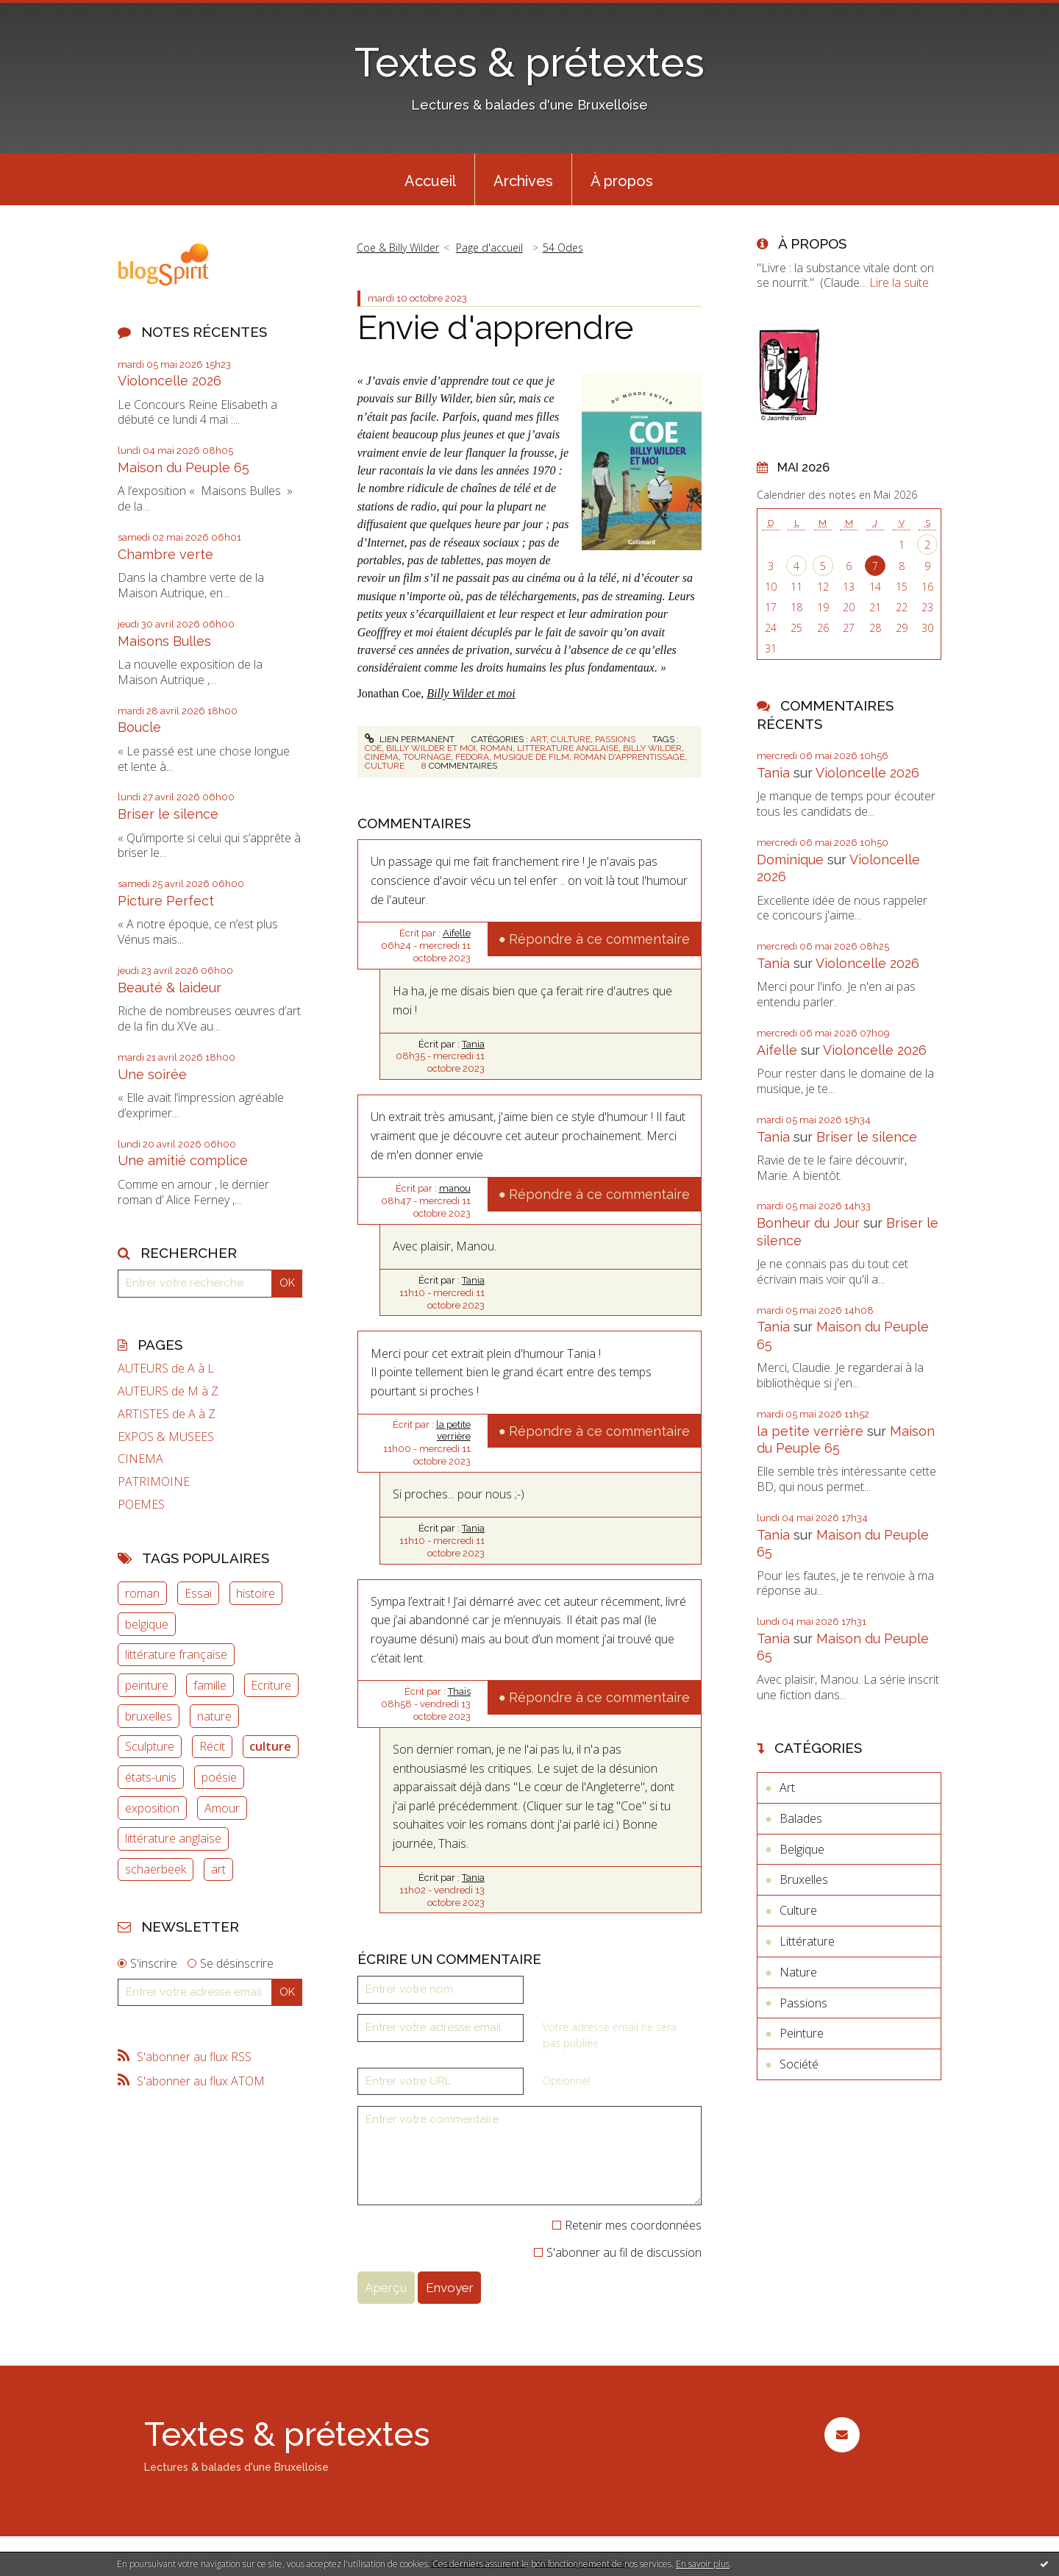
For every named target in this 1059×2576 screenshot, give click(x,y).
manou (455, 1188)
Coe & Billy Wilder (398, 248)
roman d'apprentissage (629, 757)
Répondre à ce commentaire (599, 939)
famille (210, 1685)
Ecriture (271, 1685)
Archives (523, 181)
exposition (152, 1808)
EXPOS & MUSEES (166, 1437)
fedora (472, 757)
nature (214, 1716)
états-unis (150, 1777)
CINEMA (140, 1459)
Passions (615, 739)
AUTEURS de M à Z (168, 1391)
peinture (146, 1685)
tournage (427, 757)
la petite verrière (453, 1430)
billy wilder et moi (431, 748)
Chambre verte (165, 554)
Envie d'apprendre (495, 327)
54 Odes (563, 248)
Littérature (807, 1941)
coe (373, 748)
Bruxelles (804, 1879)
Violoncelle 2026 (169, 380)
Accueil (430, 181)
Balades (801, 1818)
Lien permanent (409, 739)
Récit (212, 1746)
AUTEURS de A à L (166, 1368)
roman (142, 1593)
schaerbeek (155, 1869)
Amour (222, 1808)
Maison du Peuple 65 (183, 467)
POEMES (141, 1504)
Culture (571, 739)
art (218, 1869)
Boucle (139, 727)
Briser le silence (168, 814)
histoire (255, 1593)
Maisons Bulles (164, 641)
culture (270, 1746)
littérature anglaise (173, 1838)
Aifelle (457, 933)
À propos (622, 181)
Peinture (802, 2033)
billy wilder (652, 748)
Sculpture (149, 1746)
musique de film (531, 757)
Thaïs (459, 1691)
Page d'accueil (489, 248)
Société (799, 2064)
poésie (219, 1777)
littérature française (176, 1654)
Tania (473, 1044)
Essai (198, 1593)
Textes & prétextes (529, 62)
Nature (798, 1972)
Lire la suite (899, 282)
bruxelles (148, 1716)
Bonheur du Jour (808, 1223)
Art (538, 739)
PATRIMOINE (154, 1482)
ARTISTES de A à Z (166, 1414)
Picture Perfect (166, 900)
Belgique (802, 1849)
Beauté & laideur (169, 987)
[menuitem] (430, 179)
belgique (146, 1624)
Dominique (790, 859)
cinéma (382, 757)
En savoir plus (703, 2564)
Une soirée (152, 1074)
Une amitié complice (183, 1160)
